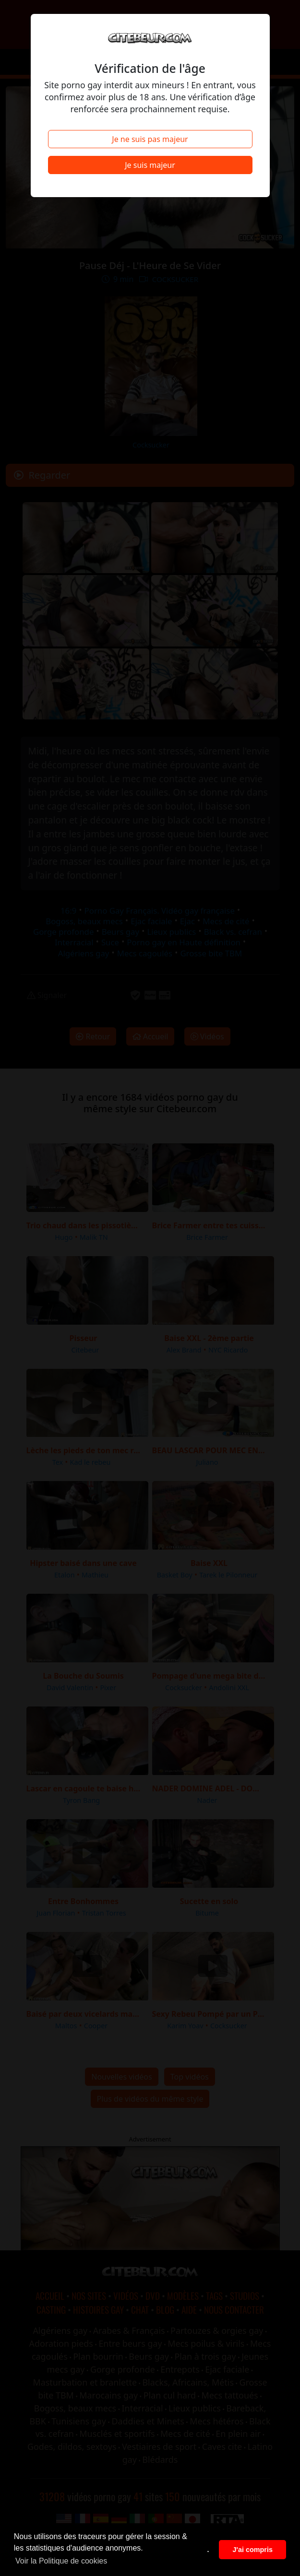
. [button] (208, 2549)
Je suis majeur (150, 165)
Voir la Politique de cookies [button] (61, 2561)
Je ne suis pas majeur (150, 139)
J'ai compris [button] (252, 2549)
